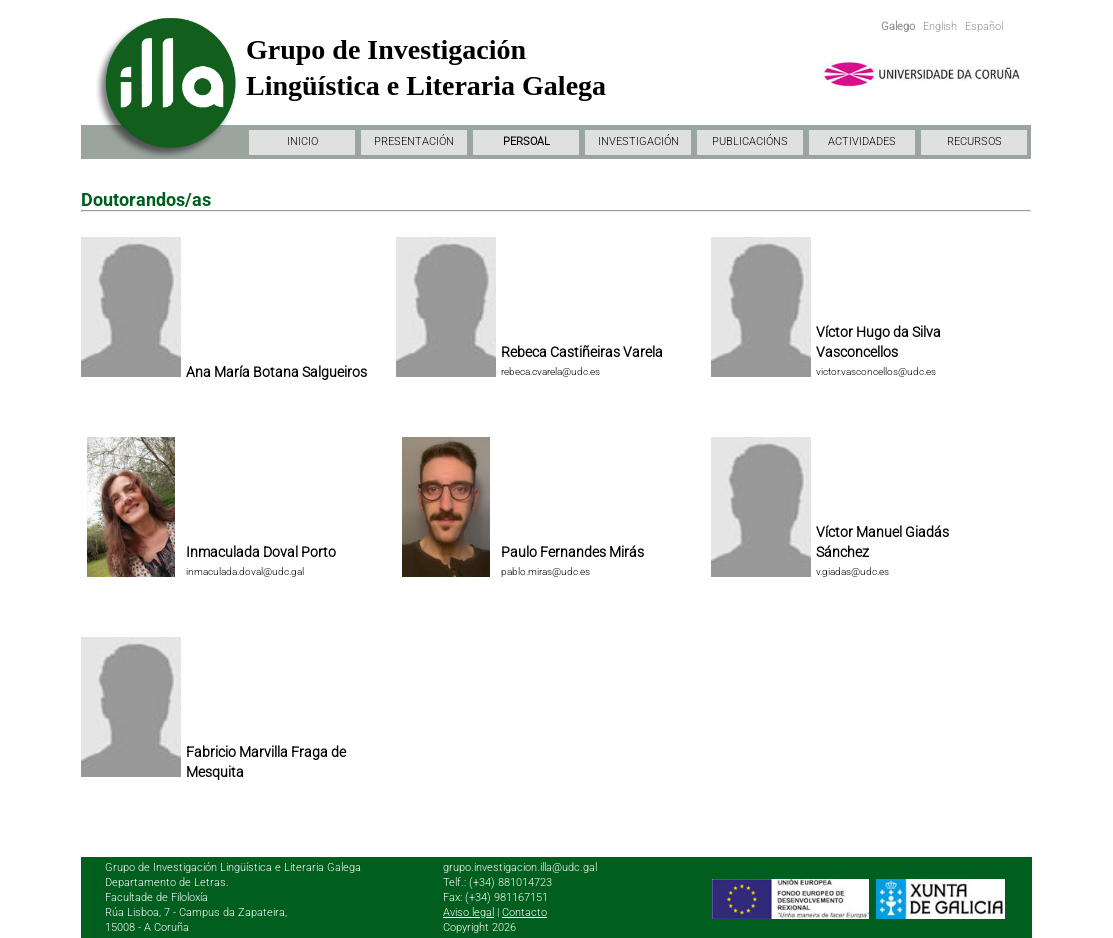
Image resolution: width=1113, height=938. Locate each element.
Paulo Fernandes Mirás (572, 552)
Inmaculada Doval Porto (261, 552)
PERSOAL (526, 141)
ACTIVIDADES (862, 141)
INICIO (302, 141)
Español (984, 26)
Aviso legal (468, 912)
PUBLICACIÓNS (750, 141)
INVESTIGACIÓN (638, 141)
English (940, 26)
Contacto (524, 912)
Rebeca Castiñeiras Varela (582, 352)
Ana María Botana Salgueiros (276, 372)
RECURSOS (974, 141)
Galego (898, 26)
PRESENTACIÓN (414, 141)
